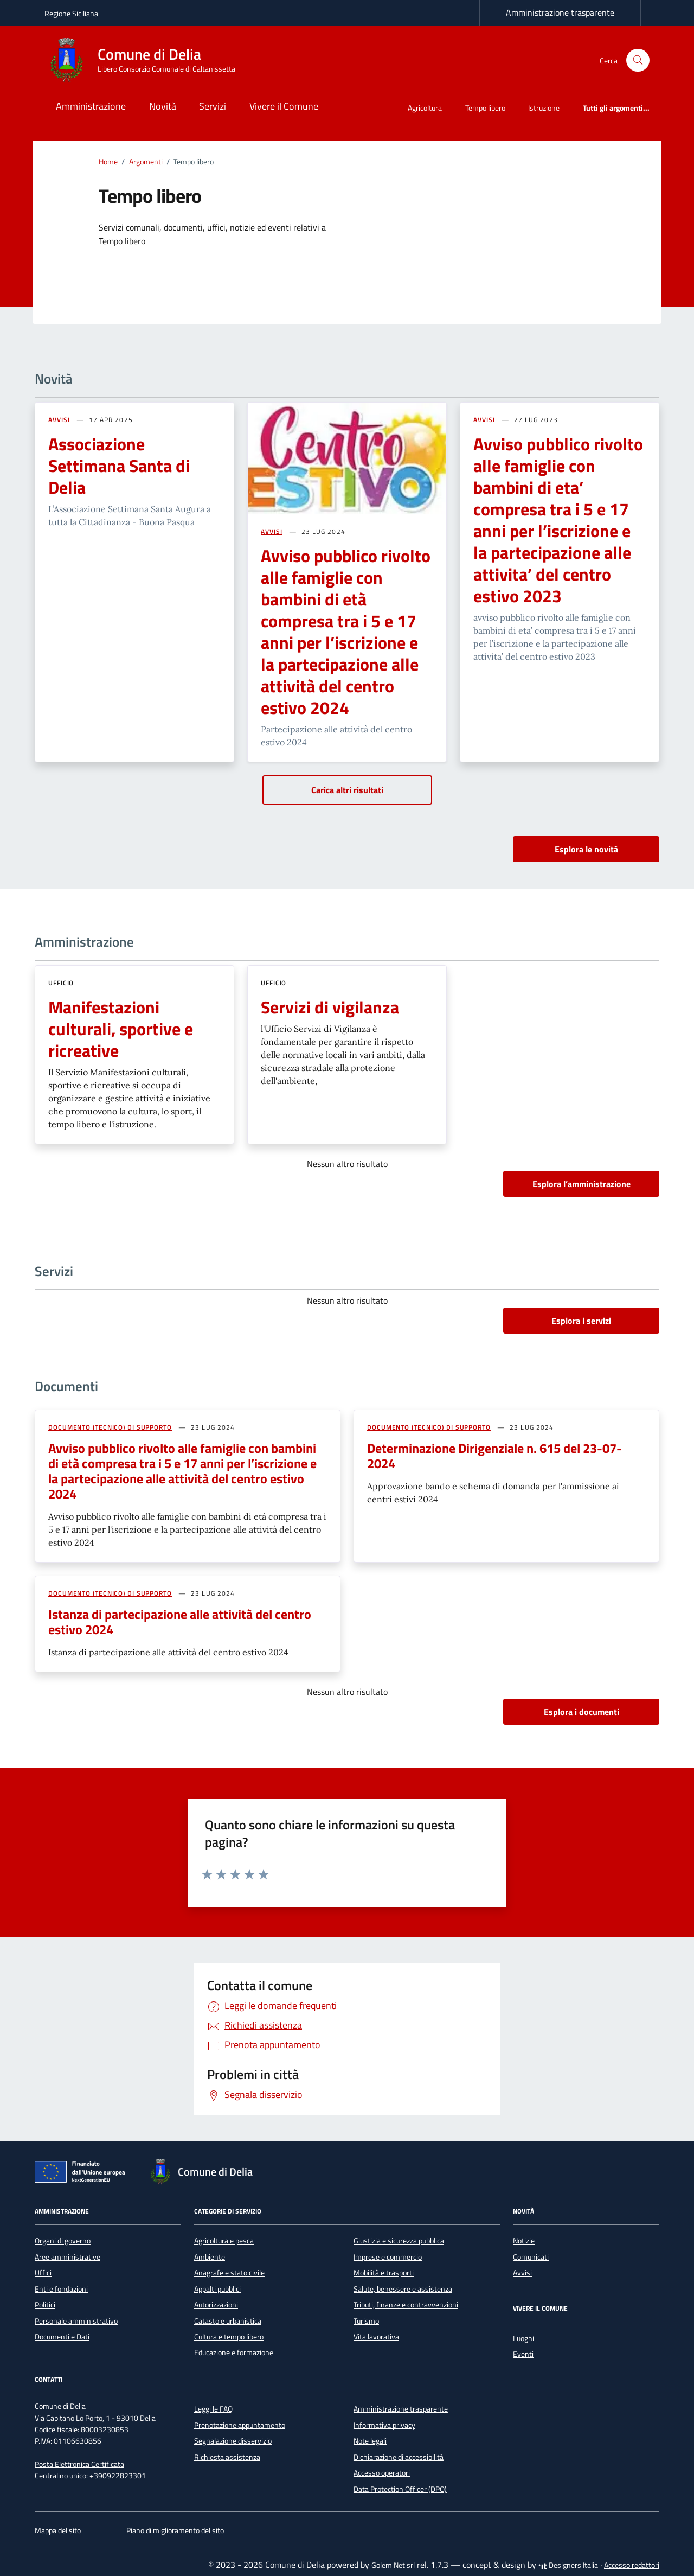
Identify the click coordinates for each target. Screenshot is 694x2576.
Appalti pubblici (217, 2289)
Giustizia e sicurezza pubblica (399, 2241)
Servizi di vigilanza (330, 1007)
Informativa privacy (384, 2425)
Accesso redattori (631, 2565)
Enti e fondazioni (61, 2289)
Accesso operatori (382, 2473)
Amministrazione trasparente (560, 12)
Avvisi (522, 2273)
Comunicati (531, 2257)
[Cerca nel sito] (638, 60)
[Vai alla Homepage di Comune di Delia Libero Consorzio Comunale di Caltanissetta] (146, 60)
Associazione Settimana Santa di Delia (119, 465)
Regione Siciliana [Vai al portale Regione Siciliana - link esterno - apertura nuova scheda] (71, 13)
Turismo (366, 2321)
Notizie (524, 2241)
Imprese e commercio (388, 2257)
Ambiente (209, 2257)
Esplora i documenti (581, 1711)
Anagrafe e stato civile (229, 2273)
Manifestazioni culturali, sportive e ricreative (120, 1028)
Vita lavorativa (376, 2337)
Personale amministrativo (76, 2321)
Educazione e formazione (233, 2352)
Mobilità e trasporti (384, 2273)
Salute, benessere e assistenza (403, 2289)
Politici (45, 2305)
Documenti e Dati (62, 2337)
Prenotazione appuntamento (239, 2425)
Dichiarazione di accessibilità (399, 2457)
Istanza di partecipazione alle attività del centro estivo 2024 (179, 1621)
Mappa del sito (58, 2530)
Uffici (43, 2273)
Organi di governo (63, 2241)
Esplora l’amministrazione (581, 1183)
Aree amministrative (67, 2257)
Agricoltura (425, 107)
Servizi (212, 106)
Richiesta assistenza (227, 2457)
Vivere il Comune (283, 106)
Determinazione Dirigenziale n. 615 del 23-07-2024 (494, 1455)
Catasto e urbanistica (227, 2321)
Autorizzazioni (216, 2305)
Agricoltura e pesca (224, 2241)
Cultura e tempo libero (229, 2337)
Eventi (523, 2354)
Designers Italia (568, 2565)
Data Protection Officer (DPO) (400, 2489)
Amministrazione (91, 106)
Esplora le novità (586, 849)
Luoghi (523, 2338)
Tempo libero (485, 107)
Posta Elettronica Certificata (79, 2464)
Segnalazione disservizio (233, 2441)
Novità (162, 106)
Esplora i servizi (581, 1320)
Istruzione (544, 107)
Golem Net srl (393, 2565)
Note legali (370, 2441)
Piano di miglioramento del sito (175, 2530)
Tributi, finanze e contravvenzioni (406, 2305)
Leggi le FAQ (213, 2409)
